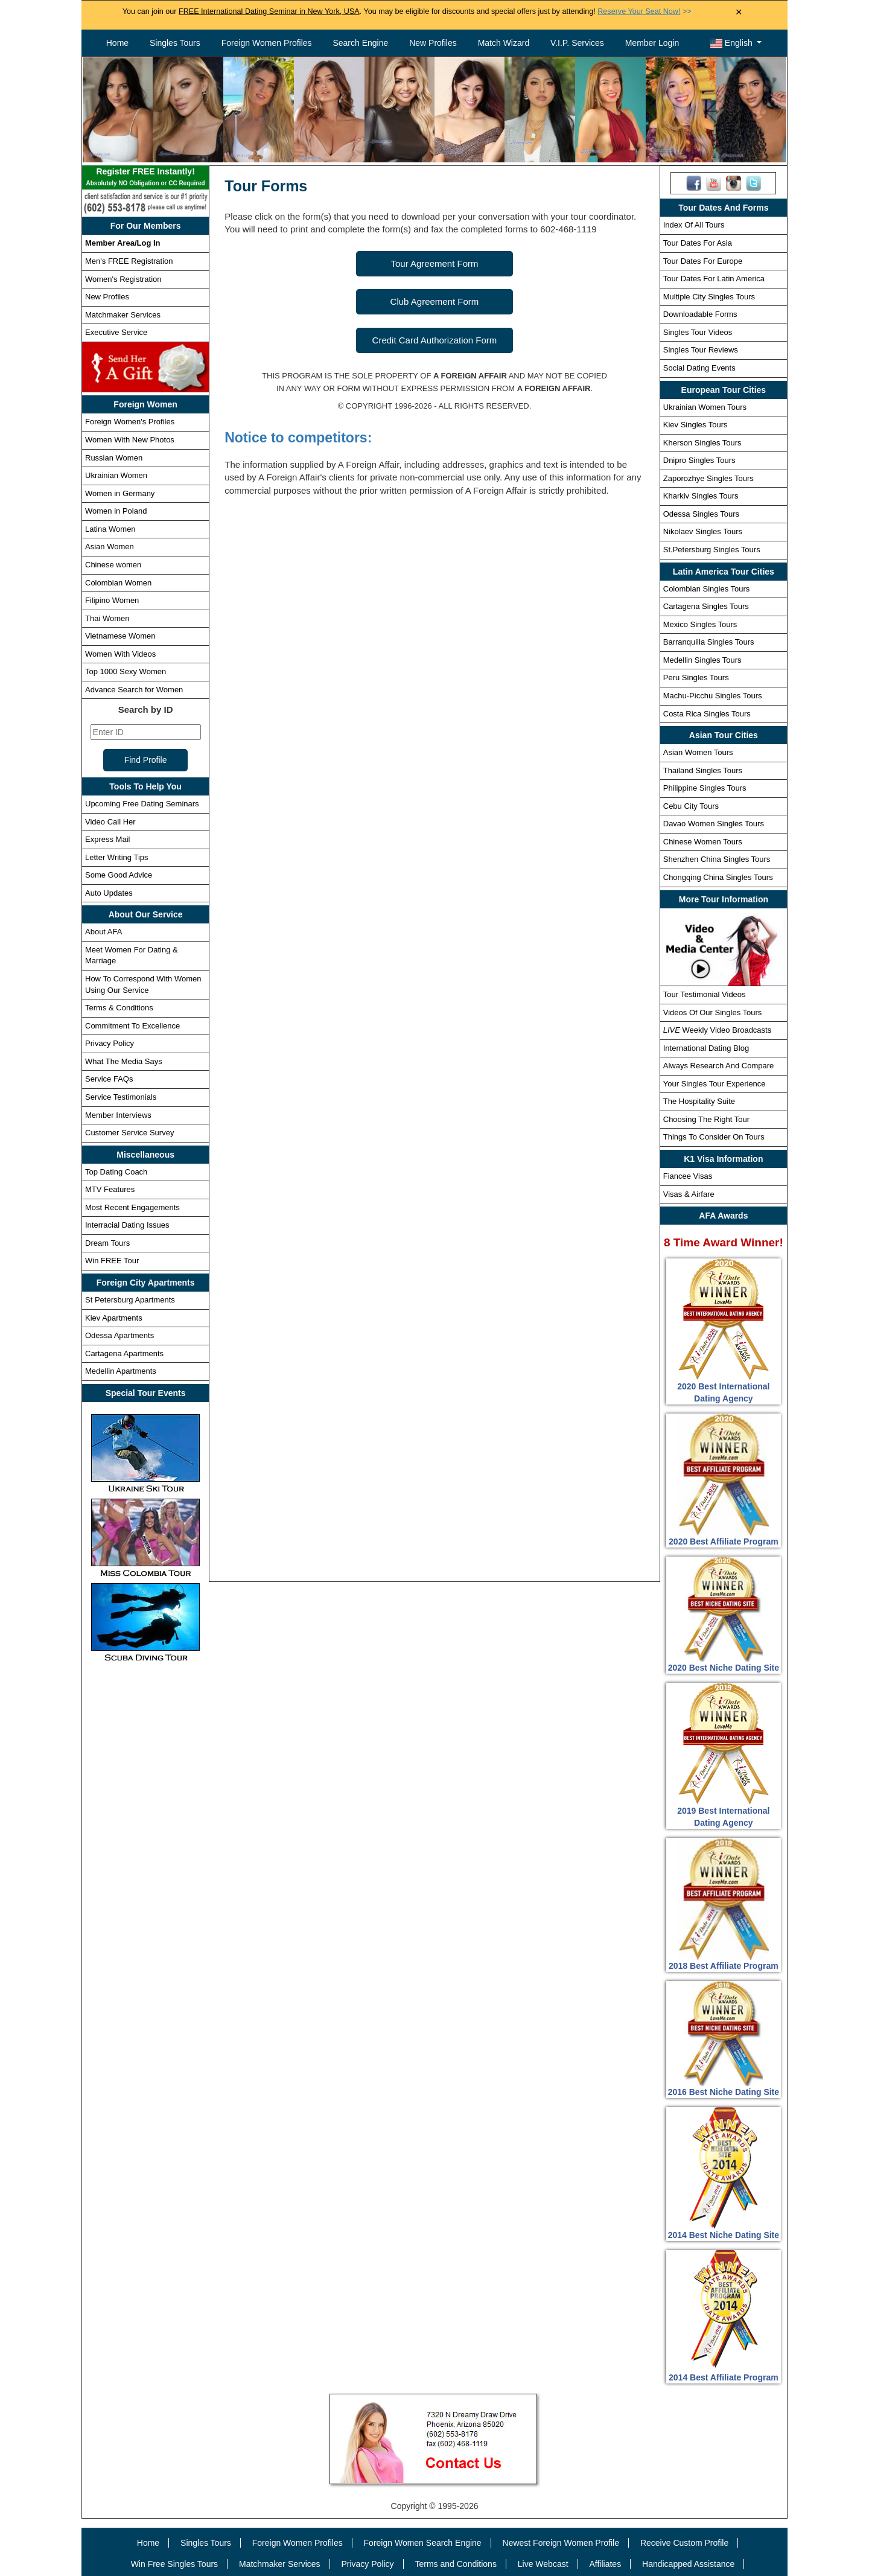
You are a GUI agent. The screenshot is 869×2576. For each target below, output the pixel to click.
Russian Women (113, 457)
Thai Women (107, 618)
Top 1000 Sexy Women (125, 671)
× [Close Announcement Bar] (739, 12)
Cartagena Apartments (124, 1353)
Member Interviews (118, 1115)
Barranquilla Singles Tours (708, 641)
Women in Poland (116, 510)
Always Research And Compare (718, 1065)
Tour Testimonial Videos (704, 994)
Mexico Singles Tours (700, 624)
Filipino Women (112, 600)
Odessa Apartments (119, 1335)
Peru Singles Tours (696, 677)
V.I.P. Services (577, 43)
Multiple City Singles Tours (709, 296)
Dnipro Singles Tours (699, 460)
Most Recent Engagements (132, 1207)
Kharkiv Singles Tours (701, 495)
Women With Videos (120, 653)
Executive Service (116, 332)
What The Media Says (123, 1061)
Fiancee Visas (687, 1176)
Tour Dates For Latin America (714, 278)
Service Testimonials (120, 1096)
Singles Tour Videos (697, 332)
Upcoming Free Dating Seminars (142, 803)
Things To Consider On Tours (714, 1136)
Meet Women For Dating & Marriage (131, 955)
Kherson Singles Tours (702, 442)
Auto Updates (109, 892)
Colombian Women (118, 582)
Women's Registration (123, 279)
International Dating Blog (706, 1048)
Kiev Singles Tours (695, 424)
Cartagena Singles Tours (706, 606)
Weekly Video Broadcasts (717, 1030)
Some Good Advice (118, 874)
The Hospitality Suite (699, 1101)
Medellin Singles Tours (702, 660)
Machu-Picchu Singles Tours (712, 695)
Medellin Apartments (120, 1371)
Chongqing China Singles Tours (718, 877)
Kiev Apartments (113, 1317)
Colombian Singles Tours (706, 588)
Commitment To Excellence (132, 1025)
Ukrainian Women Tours (704, 407)
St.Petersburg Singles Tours (711, 549)
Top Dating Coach (116, 1171)
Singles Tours (175, 43)
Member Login (652, 43)
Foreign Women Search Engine (423, 2543)
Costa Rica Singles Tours (707, 713)
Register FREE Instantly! (145, 178)
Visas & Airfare (689, 1194)
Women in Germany (119, 493)
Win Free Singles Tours (174, 2564)
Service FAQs (109, 1078)
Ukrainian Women (116, 475)
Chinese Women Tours (702, 841)
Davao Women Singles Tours (713, 823)
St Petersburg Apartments (130, 1299)
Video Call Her (110, 821)
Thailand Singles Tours (702, 770)
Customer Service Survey (129, 1132)
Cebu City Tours (691, 806)
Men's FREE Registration (129, 261)
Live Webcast (543, 2564)
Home (117, 43)
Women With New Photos (129, 439)
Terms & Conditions (119, 1007)
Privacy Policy (109, 1043)
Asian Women (109, 546)
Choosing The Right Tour (706, 1119)
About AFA (103, 931)
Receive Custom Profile (684, 2543)
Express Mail (107, 839)
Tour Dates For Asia (697, 242)
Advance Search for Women (134, 689)
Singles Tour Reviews (700, 349)
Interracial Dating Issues (127, 1224)
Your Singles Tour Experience (714, 1083)
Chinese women (113, 564)
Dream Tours (107, 1243)
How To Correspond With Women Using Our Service (143, 984)
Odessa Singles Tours (701, 513)
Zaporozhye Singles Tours (708, 478)
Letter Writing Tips (116, 857)
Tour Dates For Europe (703, 261)
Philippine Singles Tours (704, 787)
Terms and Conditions (456, 2564)
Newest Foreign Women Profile (561, 2543)
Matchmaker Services (123, 314)
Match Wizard (504, 43)
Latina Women (110, 529)
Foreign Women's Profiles (129, 421)
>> (644, 11)
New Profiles (433, 43)
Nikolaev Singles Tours (702, 531)
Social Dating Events (699, 367)
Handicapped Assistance (688, 2564)
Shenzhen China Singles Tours (717, 859)
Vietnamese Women (120, 635)
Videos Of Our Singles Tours (712, 1012)
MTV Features (110, 1189)
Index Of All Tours (694, 224)
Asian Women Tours (698, 752)
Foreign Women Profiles (266, 43)
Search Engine (360, 43)
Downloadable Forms (700, 314)
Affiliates (605, 2564)
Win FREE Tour (112, 1260)
